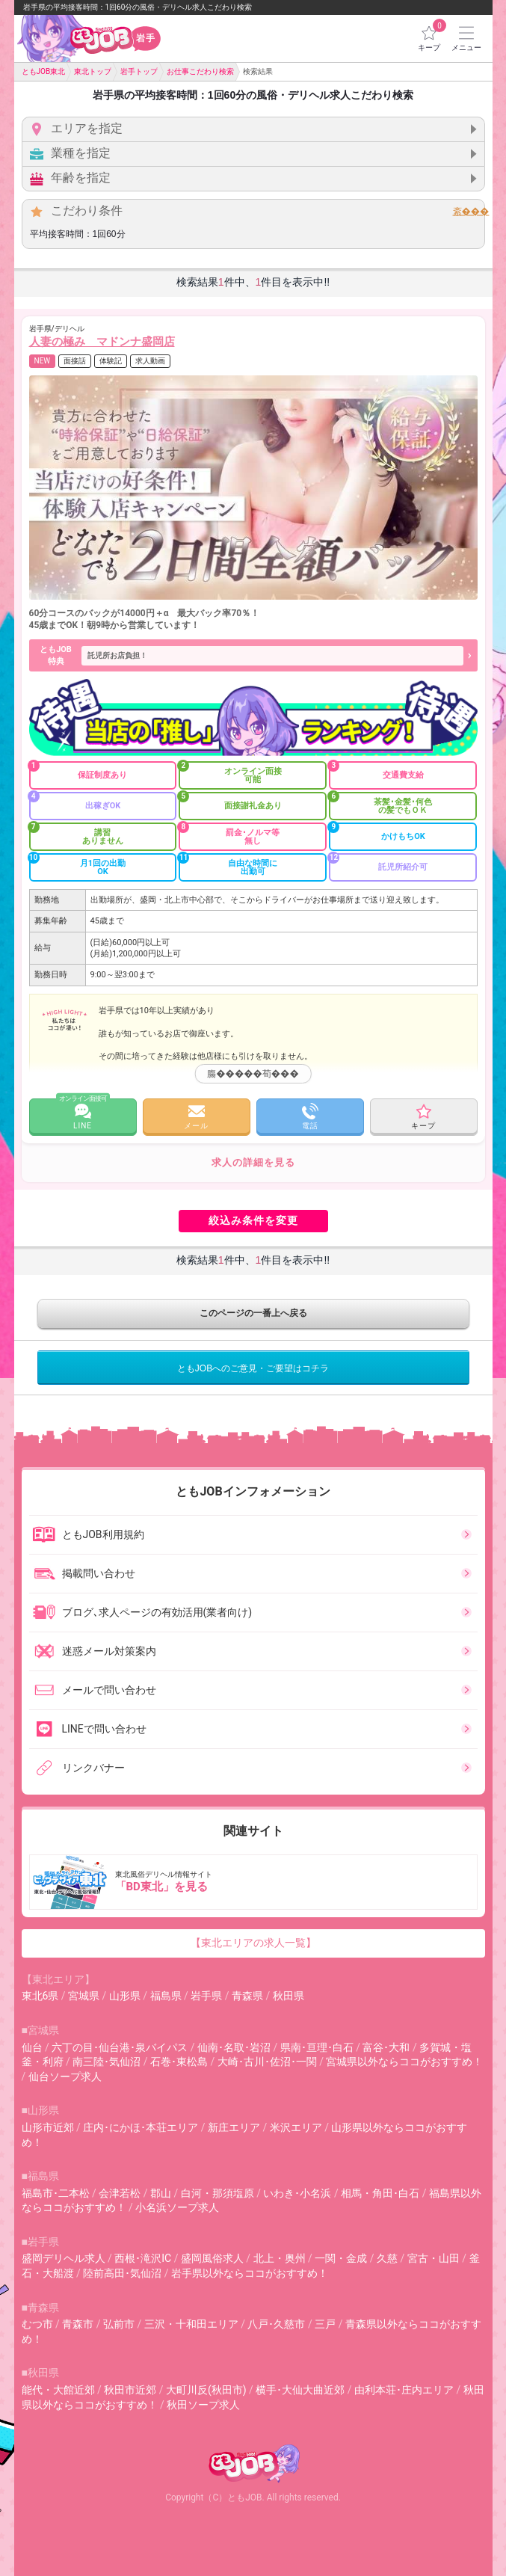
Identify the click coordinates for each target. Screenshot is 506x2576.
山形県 (125, 1996)
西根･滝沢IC (142, 2258)
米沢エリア (296, 2127)
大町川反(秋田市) (206, 2390)
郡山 (160, 2193)
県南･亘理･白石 (317, 2047)
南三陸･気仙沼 (106, 2062)
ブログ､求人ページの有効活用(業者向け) (142, 1612)
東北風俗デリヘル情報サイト (255, 1882)
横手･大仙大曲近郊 (300, 2390)
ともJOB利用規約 (88, 1534)
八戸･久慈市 (276, 2324)
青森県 (247, 1996)
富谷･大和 (386, 2047)
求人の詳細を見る (253, 1162)
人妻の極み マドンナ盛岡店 (102, 341)
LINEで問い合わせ (89, 1729)
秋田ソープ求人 (203, 2405)
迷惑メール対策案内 (94, 1651)
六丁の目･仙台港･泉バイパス (120, 2047)
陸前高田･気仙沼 (122, 2273)
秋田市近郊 (130, 2390)
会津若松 (120, 2193)
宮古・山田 (433, 2258)
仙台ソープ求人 (65, 2076)
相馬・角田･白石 (380, 2193)
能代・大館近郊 (58, 2390)
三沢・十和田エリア (191, 2324)
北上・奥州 (279, 2258)
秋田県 (288, 1996)
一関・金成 (341, 2258)
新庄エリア (234, 2127)
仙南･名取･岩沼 (234, 2047)
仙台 (32, 2047)
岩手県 (206, 1996)
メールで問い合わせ (94, 1690)
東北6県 (40, 1996)
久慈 (387, 2258)
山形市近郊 (48, 2127)
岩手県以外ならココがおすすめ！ (249, 2273)
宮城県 (83, 1996)
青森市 (77, 2324)
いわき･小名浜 (297, 2193)
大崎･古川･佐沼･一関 (267, 2062)
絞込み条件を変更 (253, 1220)
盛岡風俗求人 (212, 2258)
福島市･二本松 (56, 2193)
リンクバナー (78, 1768)
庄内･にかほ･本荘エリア (140, 2127)
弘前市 (119, 2324)
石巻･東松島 (179, 2062)
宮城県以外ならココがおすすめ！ (404, 2062)
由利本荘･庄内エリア (404, 2390)
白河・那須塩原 (217, 2193)
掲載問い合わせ (83, 1573)
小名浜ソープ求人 (177, 2207)
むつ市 (37, 2324)
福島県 (166, 1996)
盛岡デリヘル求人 (63, 2258)
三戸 (325, 2324)
